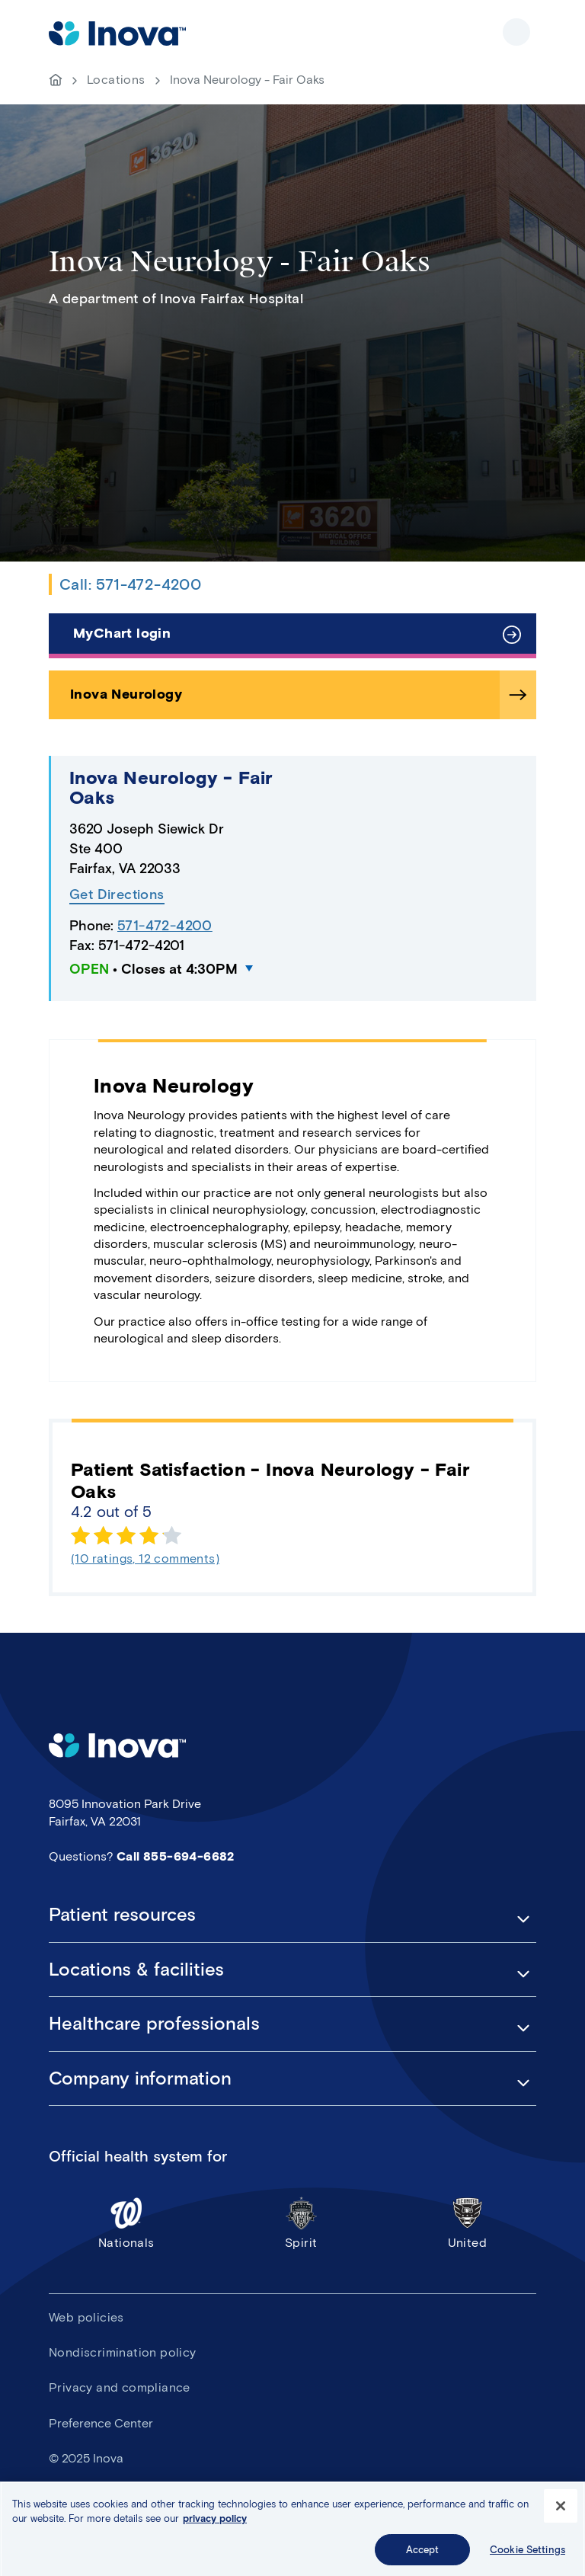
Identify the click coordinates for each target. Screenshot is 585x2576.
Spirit (301, 2223)
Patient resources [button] (122, 1914)
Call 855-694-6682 (176, 1856)
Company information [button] (140, 2078)
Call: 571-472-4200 (130, 584)
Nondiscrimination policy (123, 2352)
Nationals (126, 2223)
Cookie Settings (527, 2556)
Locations (116, 79)
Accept (423, 2556)
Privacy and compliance (119, 2387)
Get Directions (117, 895)
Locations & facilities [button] (136, 1969)
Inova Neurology (126, 694)
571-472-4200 (165, 925)
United (467, 2223)
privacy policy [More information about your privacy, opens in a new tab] (215, 2525)
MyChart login (122, 633)
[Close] (560, 2513)
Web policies (86, 2317)
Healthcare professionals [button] (154, 2023)
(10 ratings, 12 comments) (145, 1558)
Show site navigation (516, 32)
